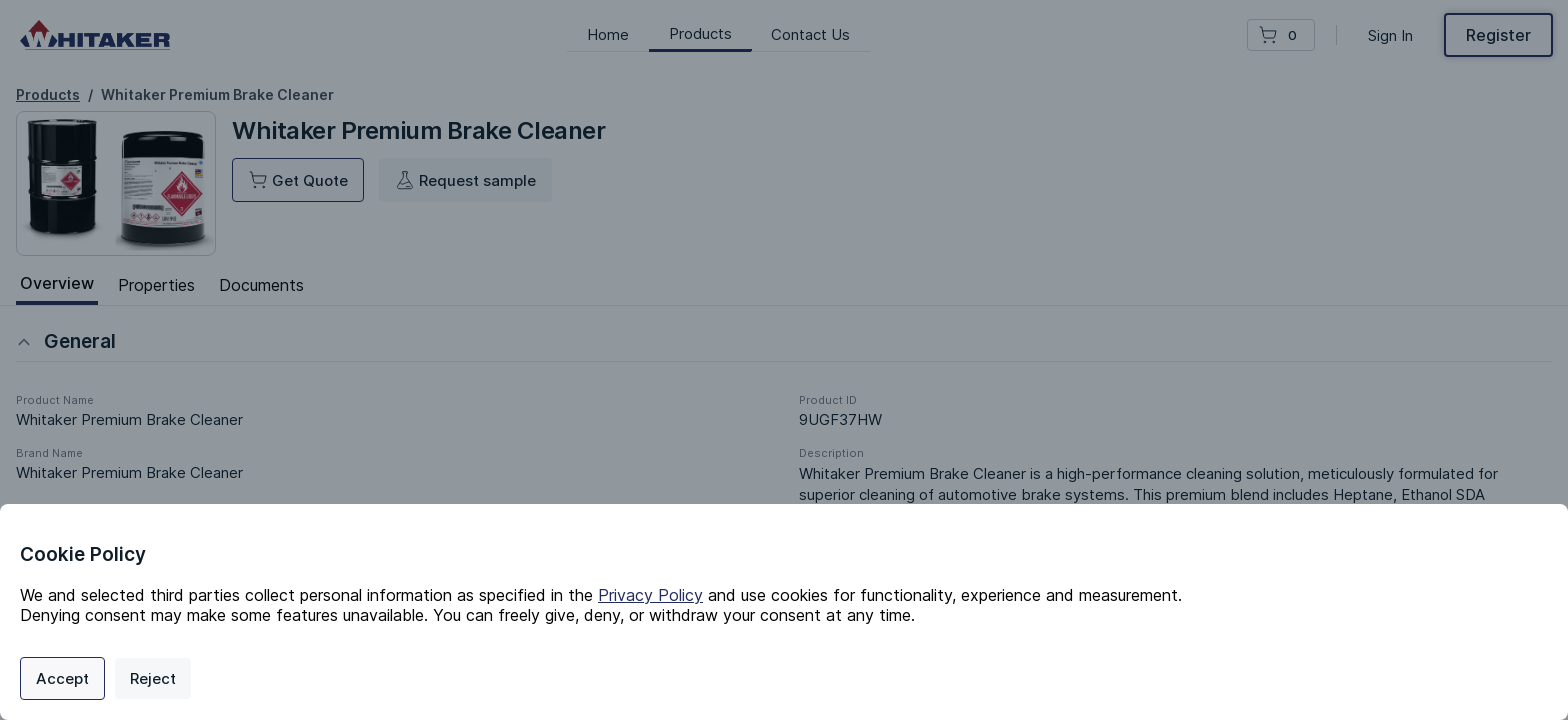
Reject (153, 678)
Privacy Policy (650, 595)
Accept (62, 678)
